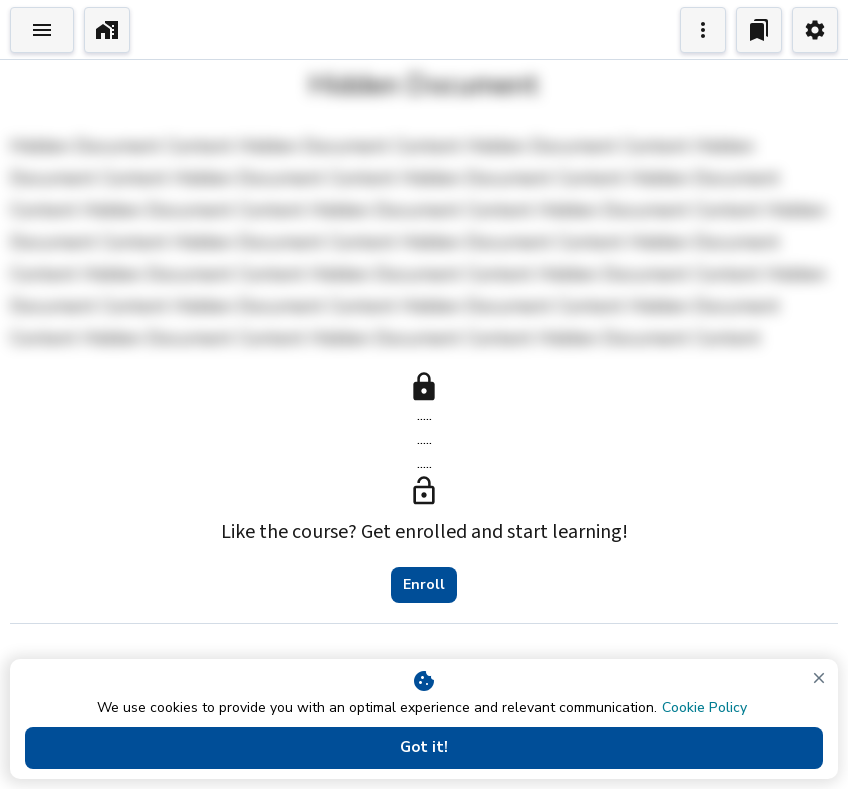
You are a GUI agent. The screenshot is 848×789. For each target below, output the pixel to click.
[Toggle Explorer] (42, 30)
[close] (819, 678)
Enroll (424, 585)
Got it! (424, 748)
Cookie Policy (704, 707)
